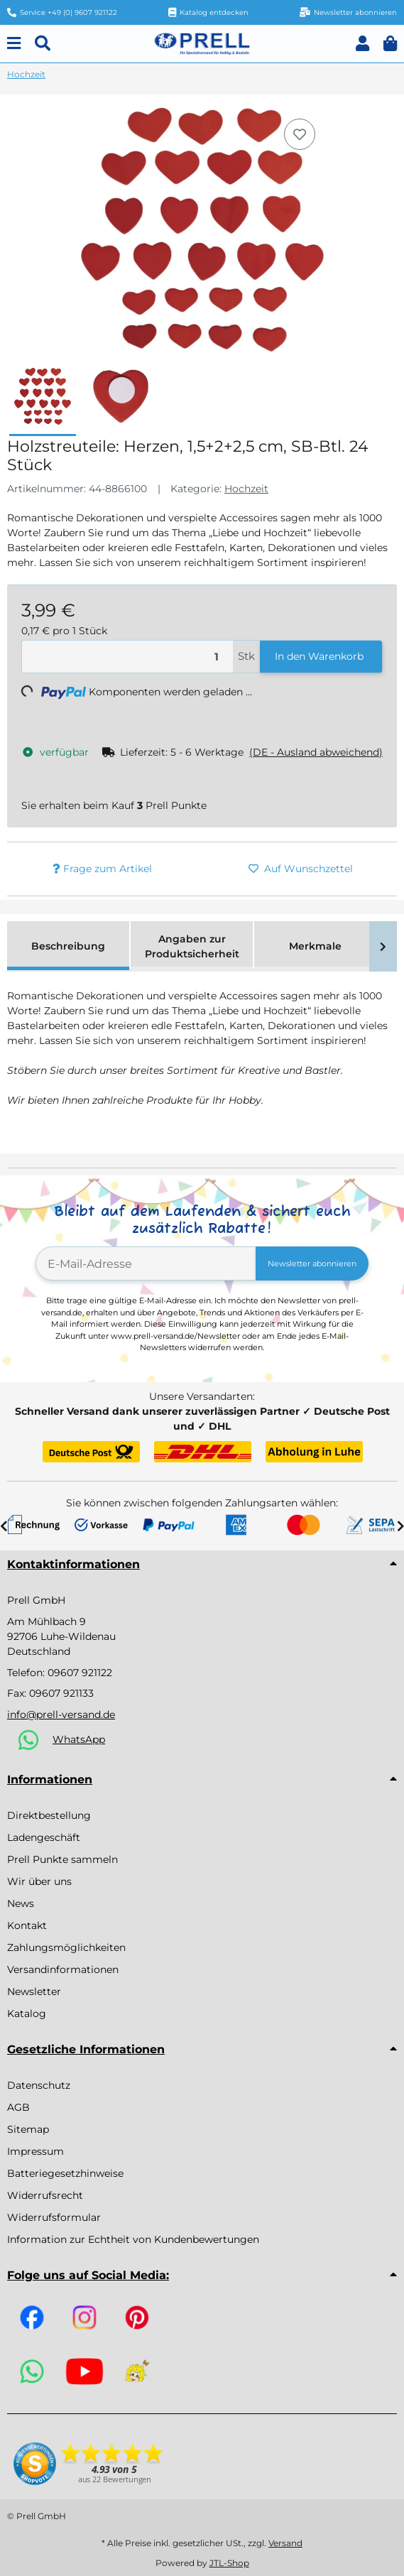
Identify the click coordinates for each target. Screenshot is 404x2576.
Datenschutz (38, 2085)
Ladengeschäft (43, 1837)
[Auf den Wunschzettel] (299, 134)
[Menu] (14, 43)
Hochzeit (246, 488)
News (20, 1903)
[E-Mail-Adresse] (146, 1263)
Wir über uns (39, 1881)
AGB (18, 2107)
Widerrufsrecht (45, 2195)
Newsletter (34, 1991)
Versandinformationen (63, 1969)
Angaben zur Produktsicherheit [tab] (192, 946)
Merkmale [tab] (315, 946)
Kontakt (27, 1925)
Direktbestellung (49, 1815)
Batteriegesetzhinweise (65, 2173)
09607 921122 (80, 1672)
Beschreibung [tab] (68, 946)
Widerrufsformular (54, 2217)
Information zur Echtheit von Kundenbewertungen (133, 2239)
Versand (285, 2543)
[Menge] (127, 657)
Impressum (35, 2151)
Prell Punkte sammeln (62, 1859)
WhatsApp (79, 1739)
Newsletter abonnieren (312, 1263)
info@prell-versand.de (61, 1714)
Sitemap (28, 2129)
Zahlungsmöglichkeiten (66, 1947)
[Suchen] (42, 43)
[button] (362, 43)
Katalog (26, 2013)
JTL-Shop (229, 2563)
